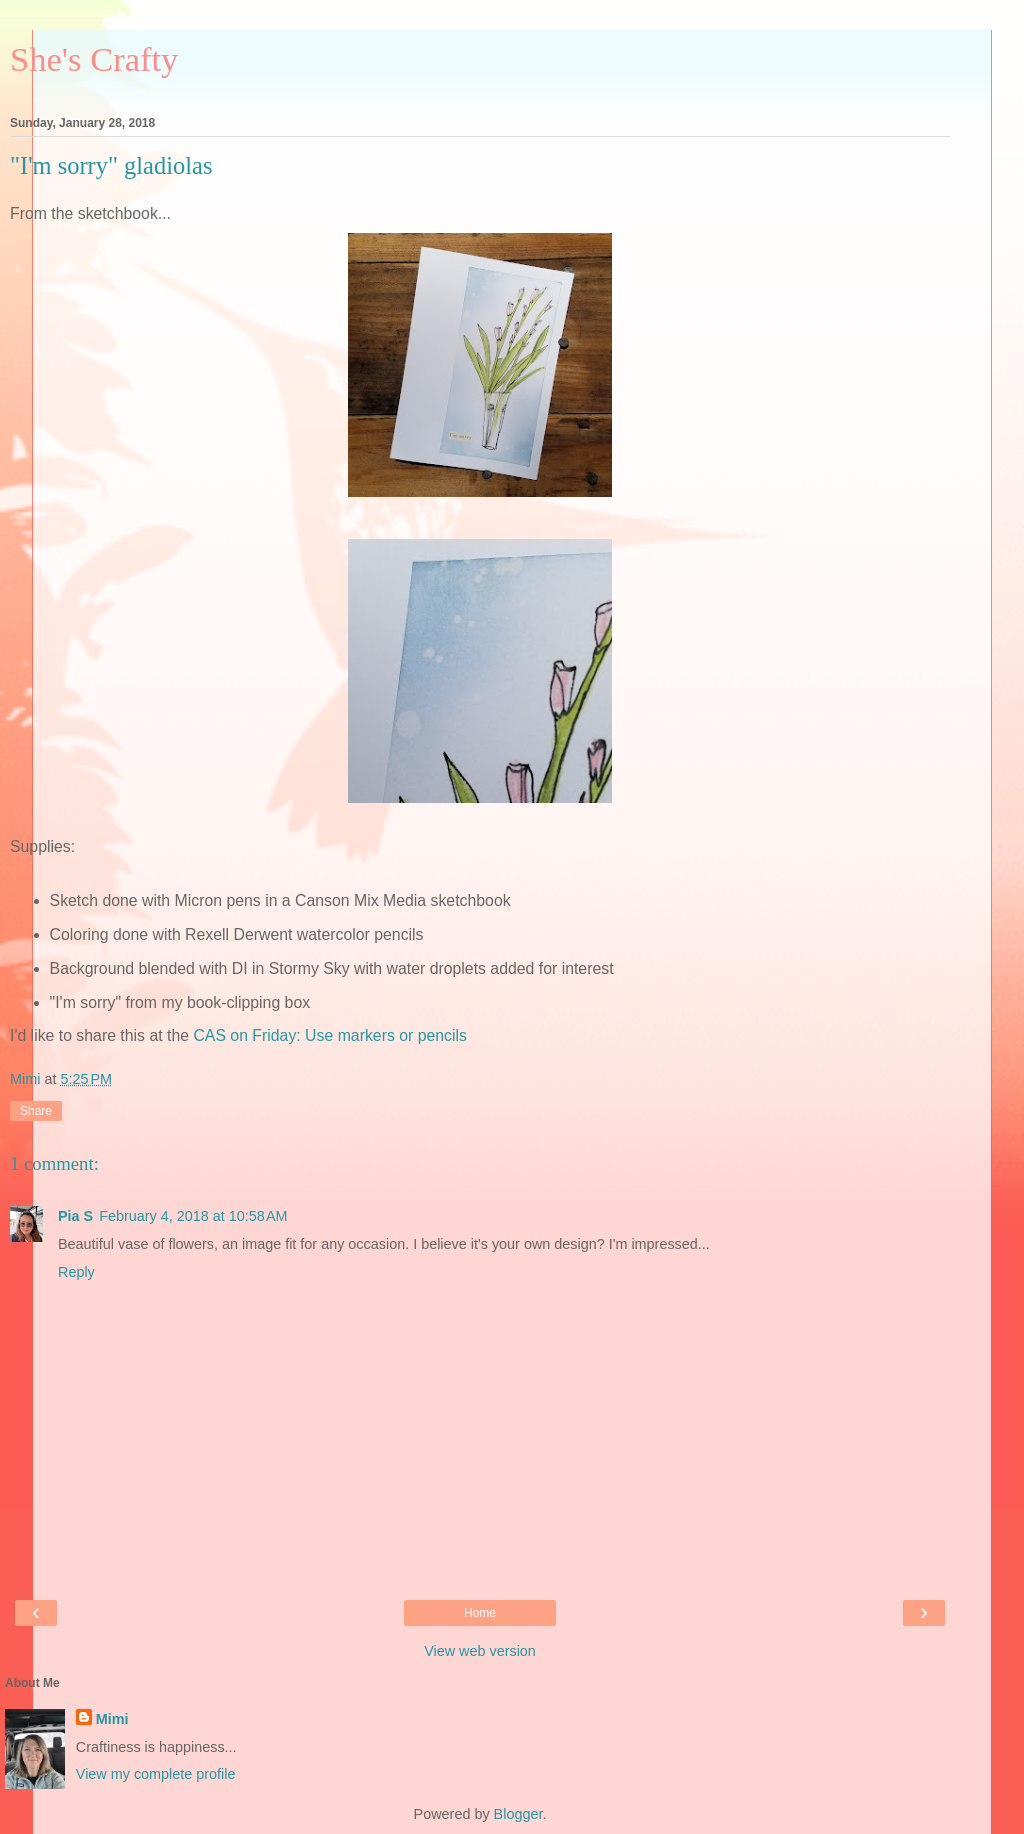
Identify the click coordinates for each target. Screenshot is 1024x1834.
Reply (76, 1272)
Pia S (75, 1216)
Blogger (518, 1814)
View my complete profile (156, 1774)
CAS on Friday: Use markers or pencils (330, 1035)
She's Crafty (94, 59)
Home (480, 1613)
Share (36, 1111)
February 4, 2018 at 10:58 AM (193, 1216)
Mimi (112, 1719)
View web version (480, 1651)
